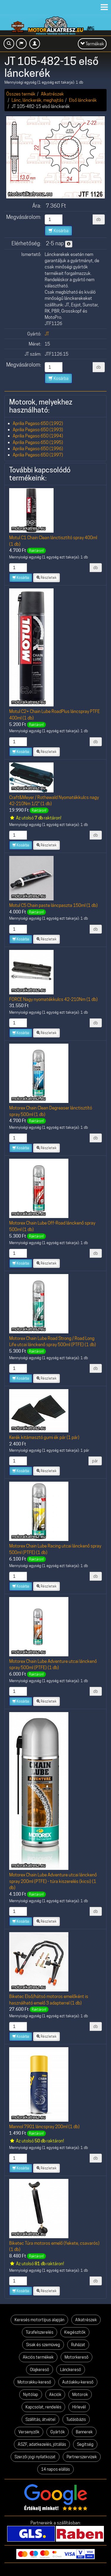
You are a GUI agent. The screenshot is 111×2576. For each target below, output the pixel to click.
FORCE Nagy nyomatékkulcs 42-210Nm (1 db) (53, 999)
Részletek (46, 577)
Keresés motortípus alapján (39, 2319)
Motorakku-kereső (34, 2382)
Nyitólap (30, 2394)
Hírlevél (79, 2407)
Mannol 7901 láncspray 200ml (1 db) (44, 2126)
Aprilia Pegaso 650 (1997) (38, 454)
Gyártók (57, 2431)
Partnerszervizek (82, 2456)
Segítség (85, 2444)
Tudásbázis (76, 2419)
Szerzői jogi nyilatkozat (35, 2456)
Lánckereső (70, 2369)
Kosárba (58, 230)
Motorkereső (77, 2357)
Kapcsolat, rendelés (43, 2407)
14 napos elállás (55, 2469)
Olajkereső (39, 2369)
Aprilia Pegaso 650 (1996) (38, 448)
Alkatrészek (52, 93)
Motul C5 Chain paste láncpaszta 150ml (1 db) (53, 905)
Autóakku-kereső (78, 2382)
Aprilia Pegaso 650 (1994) (38, 435)
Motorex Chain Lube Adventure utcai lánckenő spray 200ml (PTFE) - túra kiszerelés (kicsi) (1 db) (53, 1881)
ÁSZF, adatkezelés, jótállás (42, 2444)
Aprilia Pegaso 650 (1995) (38, 442)
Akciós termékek (38, 2357)
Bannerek (84, 2431)
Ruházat (78, 2344)
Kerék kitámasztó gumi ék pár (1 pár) (44, 1437)
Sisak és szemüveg (43, 2344)
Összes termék (21, 93)
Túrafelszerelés (39, 2332)
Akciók (55, 2394)
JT (47, 333)
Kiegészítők (75, 2332)
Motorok (80, 2394)
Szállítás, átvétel (40, 2419)
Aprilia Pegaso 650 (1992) (38, 423)
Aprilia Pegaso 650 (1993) (38, 429)
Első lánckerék (83, 100)
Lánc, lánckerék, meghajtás (38, 100)
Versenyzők (28, 2431)
